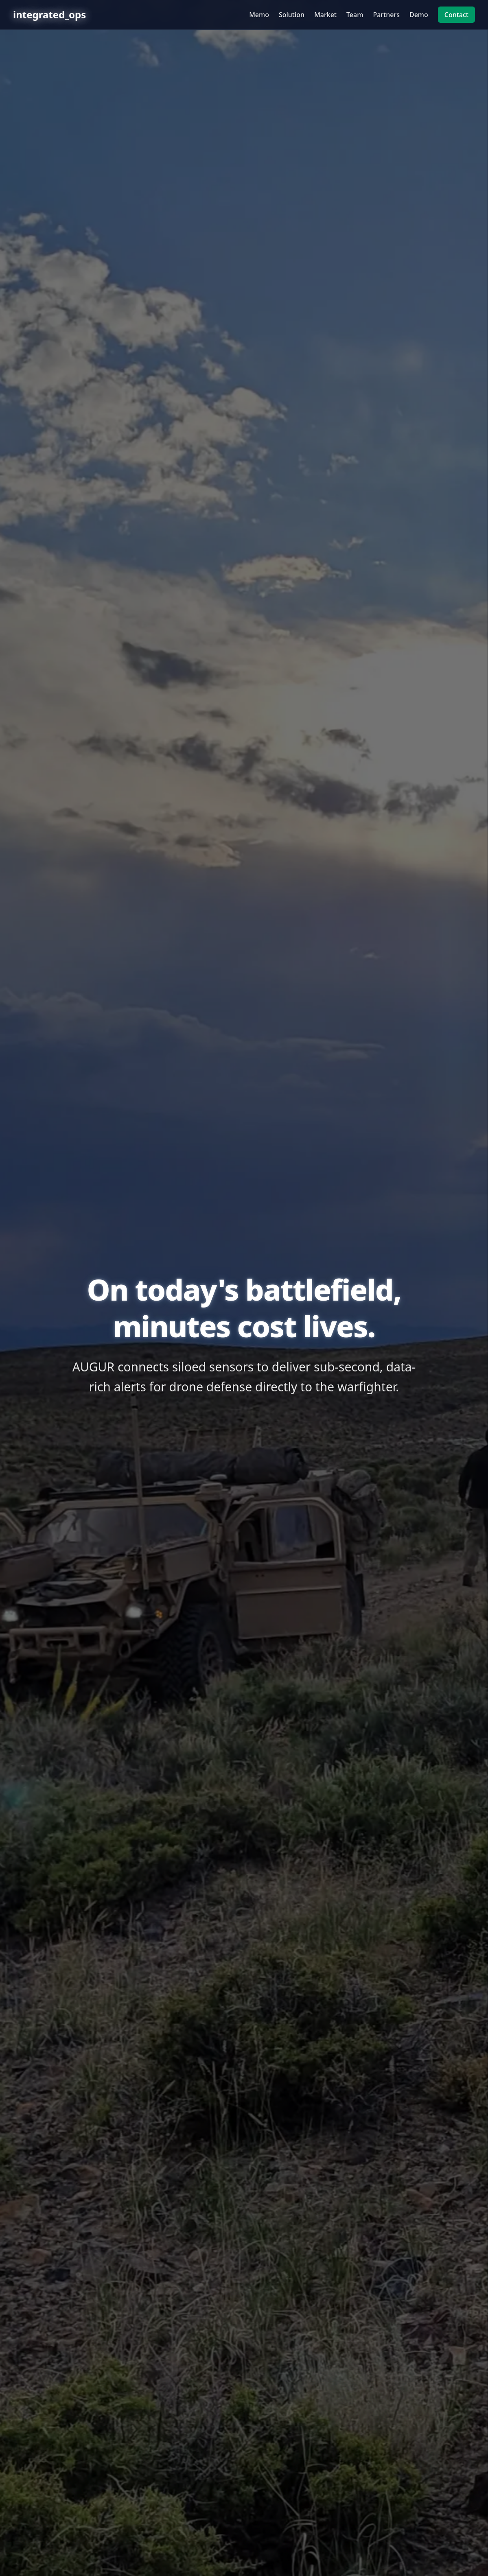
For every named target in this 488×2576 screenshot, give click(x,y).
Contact (456, 14)
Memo (259, 14)
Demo (418, 14)
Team (354, 14)
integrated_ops (49, 14)
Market (325, 14)
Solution (291, 14)
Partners (386, 14)
